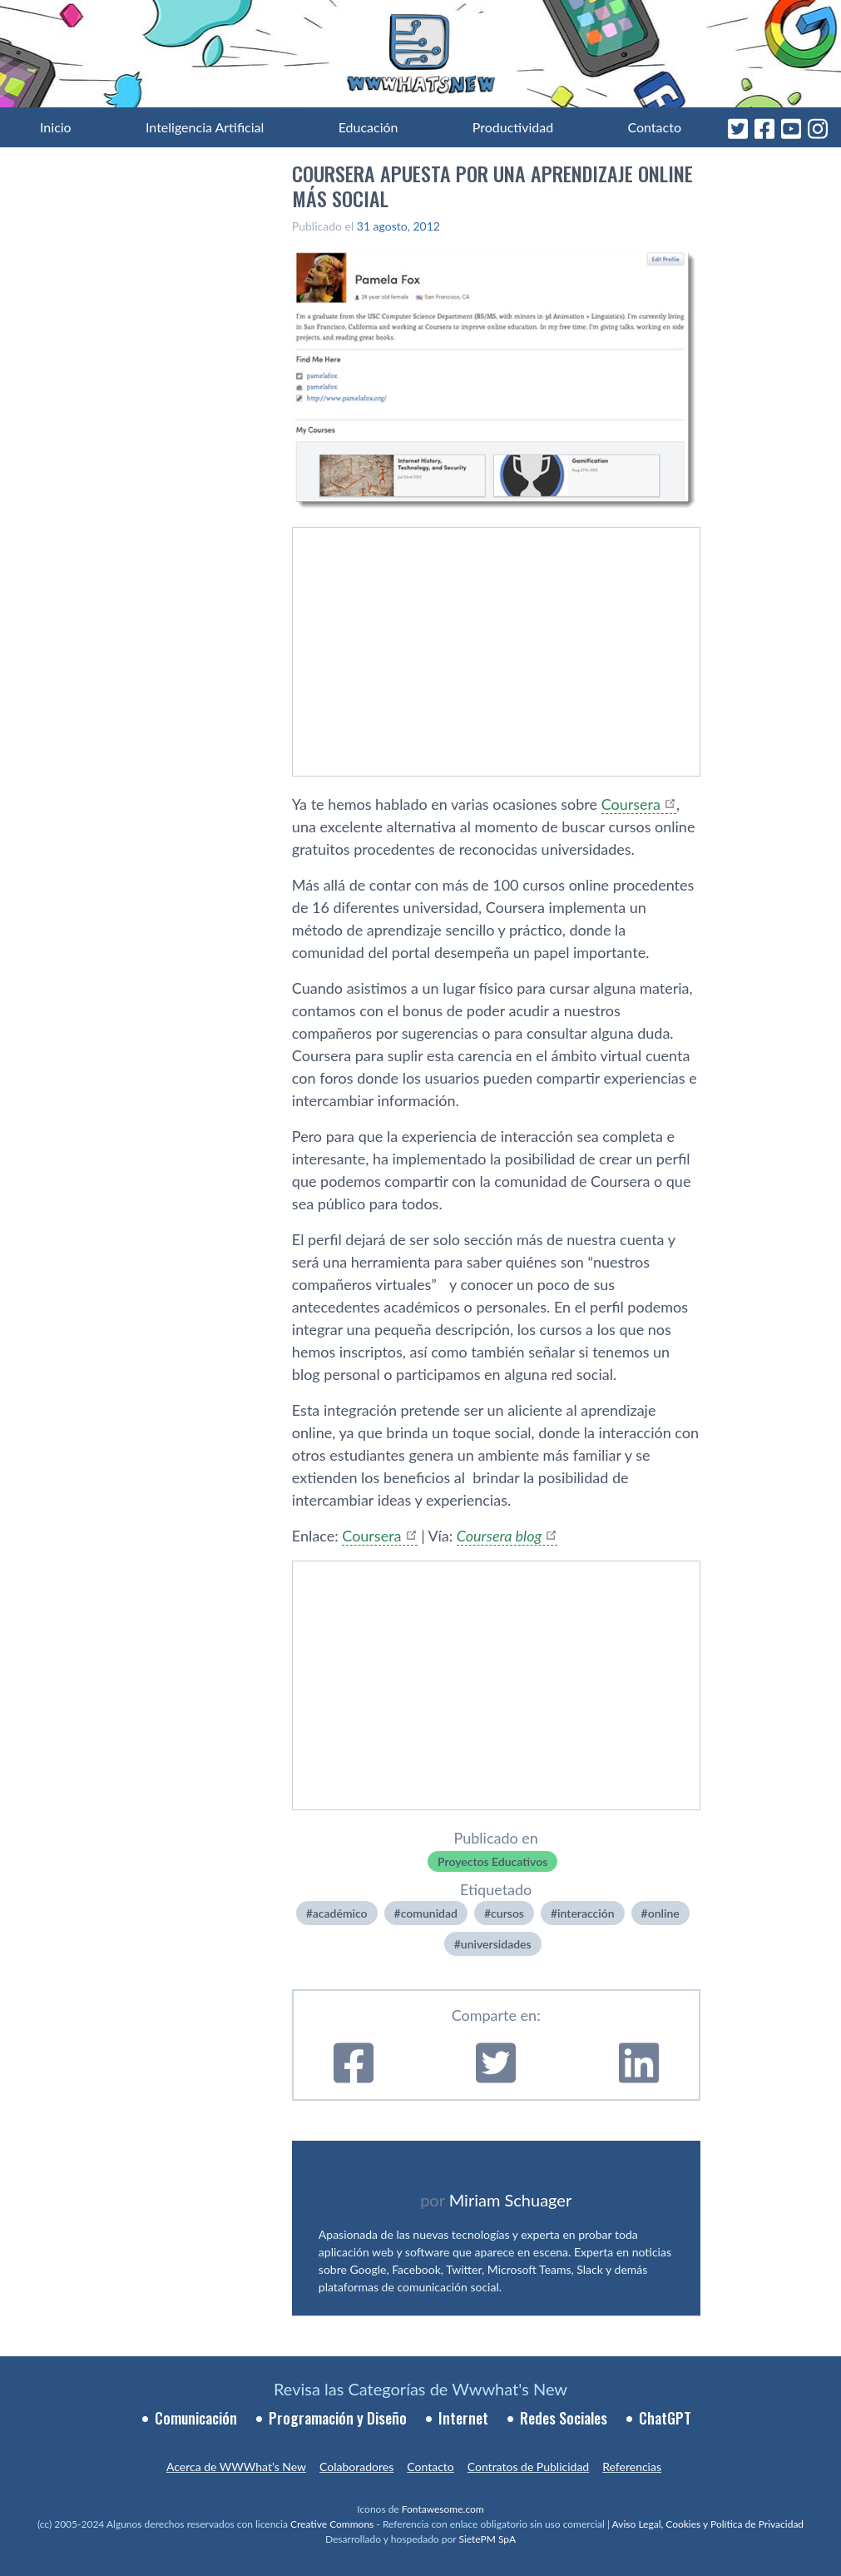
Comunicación (196, 2418)
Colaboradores (356, 2466)
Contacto (654, 127)
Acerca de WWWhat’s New (236, 2466)
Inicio (56, 127)
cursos (507, 1913)
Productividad (512, 127)
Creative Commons (332, 2524)
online (664, 1913)
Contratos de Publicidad (528, 2466)
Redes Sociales (563, 2418)
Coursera (630, 804)
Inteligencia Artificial (205, 127)
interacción (585, 1913)
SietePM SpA (487, 2539)
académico (340, 1913)
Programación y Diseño (338, 2418)
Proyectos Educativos (492, 1861)
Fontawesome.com (443, 2509)
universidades (496, 1944)
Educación (368, 127)
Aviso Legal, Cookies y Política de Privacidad (708, 2524)
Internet (463, 2418)
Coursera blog (499, 1535)
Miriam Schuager (510, 2200)
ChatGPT (665, 2418)
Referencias (631, 2466)
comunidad (429, 1913)
